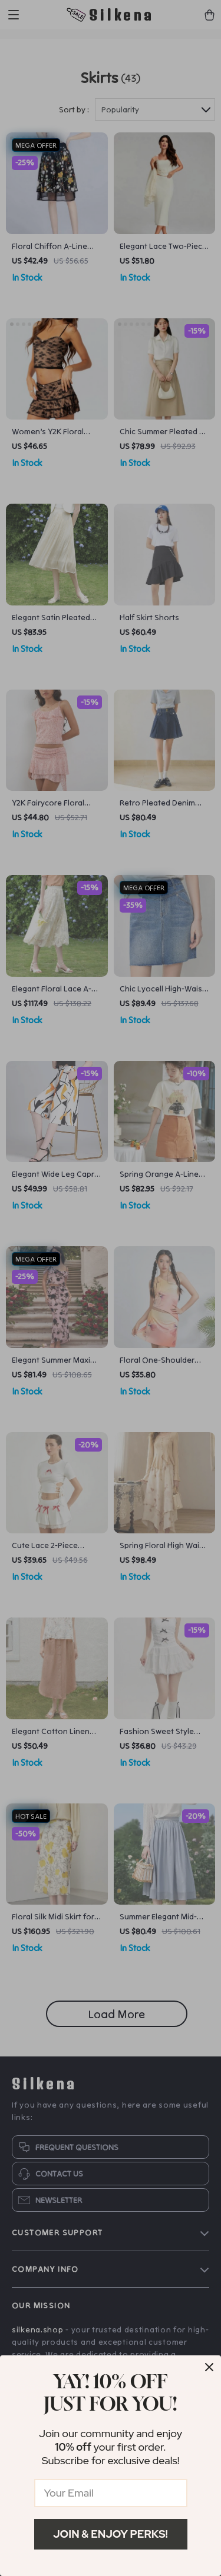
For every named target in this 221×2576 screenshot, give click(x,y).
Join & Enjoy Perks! (110, 2534)
